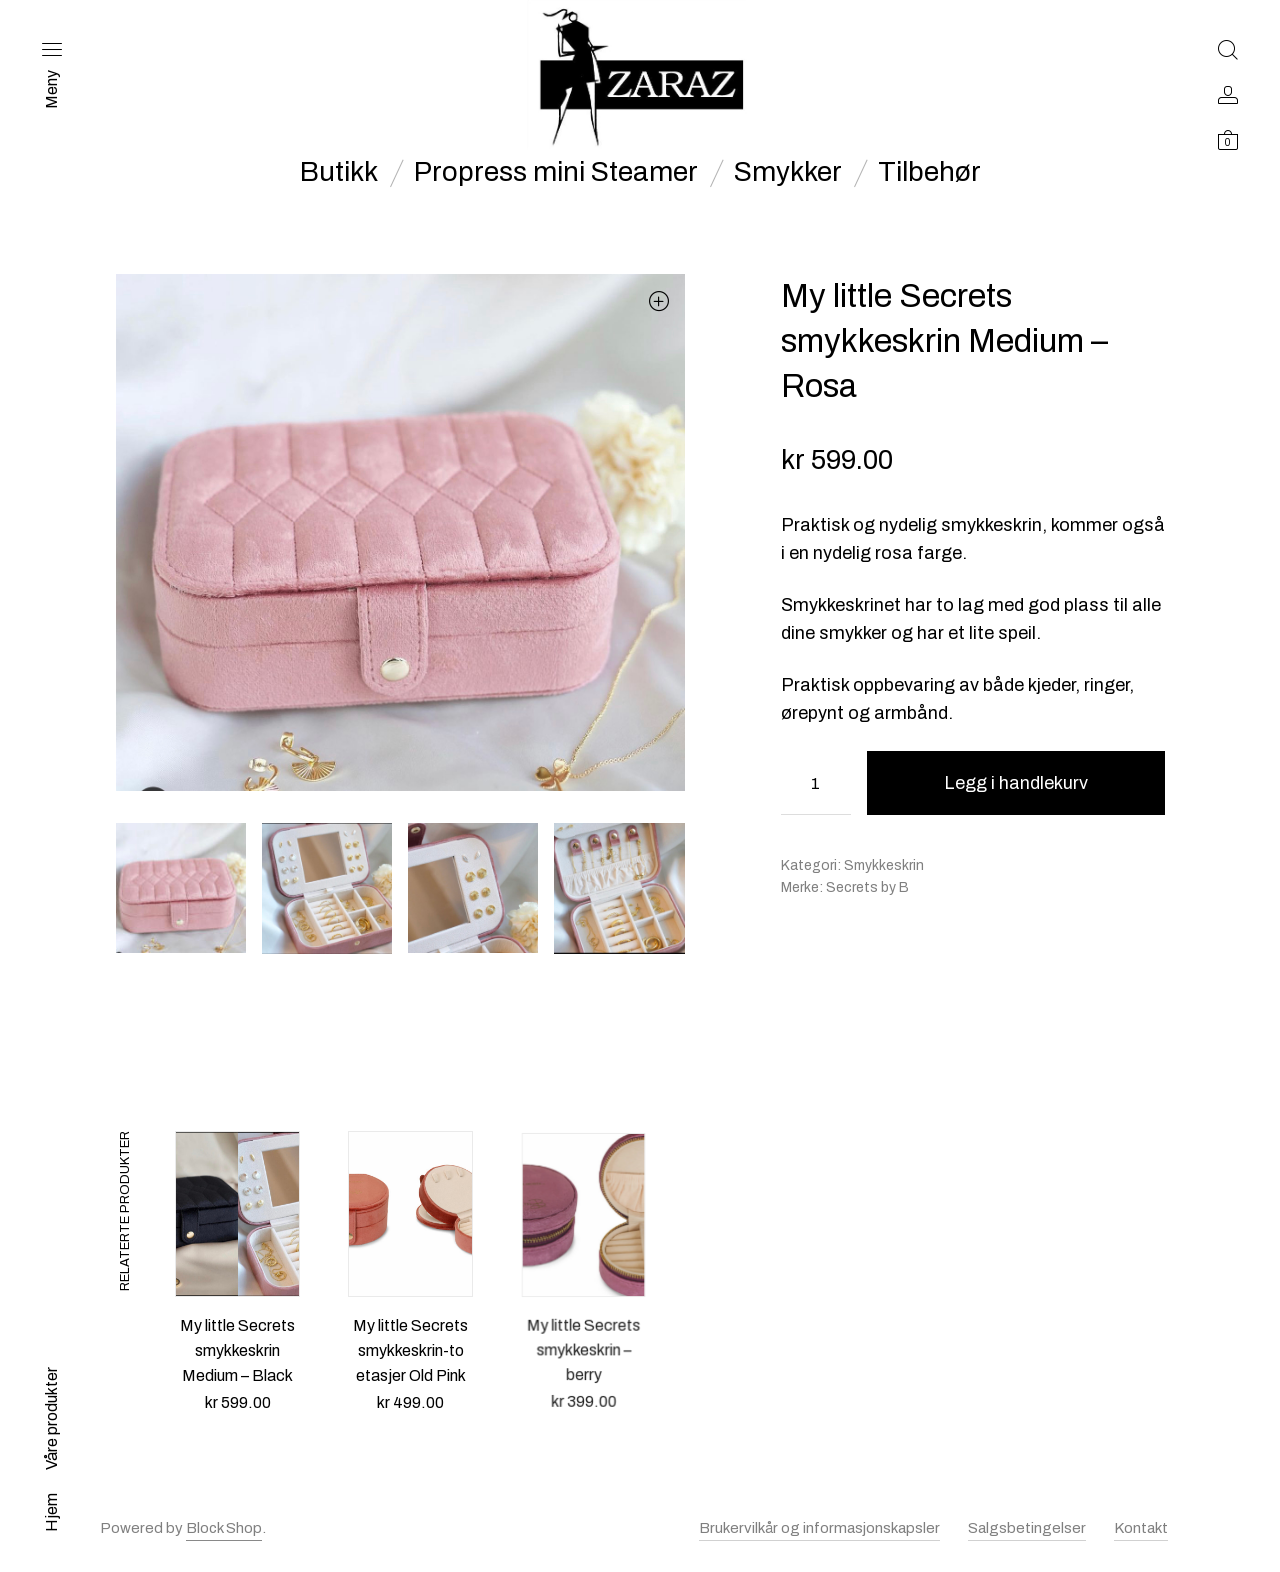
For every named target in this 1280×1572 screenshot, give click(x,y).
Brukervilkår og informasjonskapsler (819, 1528)
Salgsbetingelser (1027, 1528)
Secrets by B (867, 887)
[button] (659, 300)
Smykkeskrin (884, 865)
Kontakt (1141, 1528)
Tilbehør (929, 172)
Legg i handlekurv (1016, 783)
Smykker (788, 172)
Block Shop (224, 1528)
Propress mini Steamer (556, 172)
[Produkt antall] (816, 783)
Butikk (339, 172)
